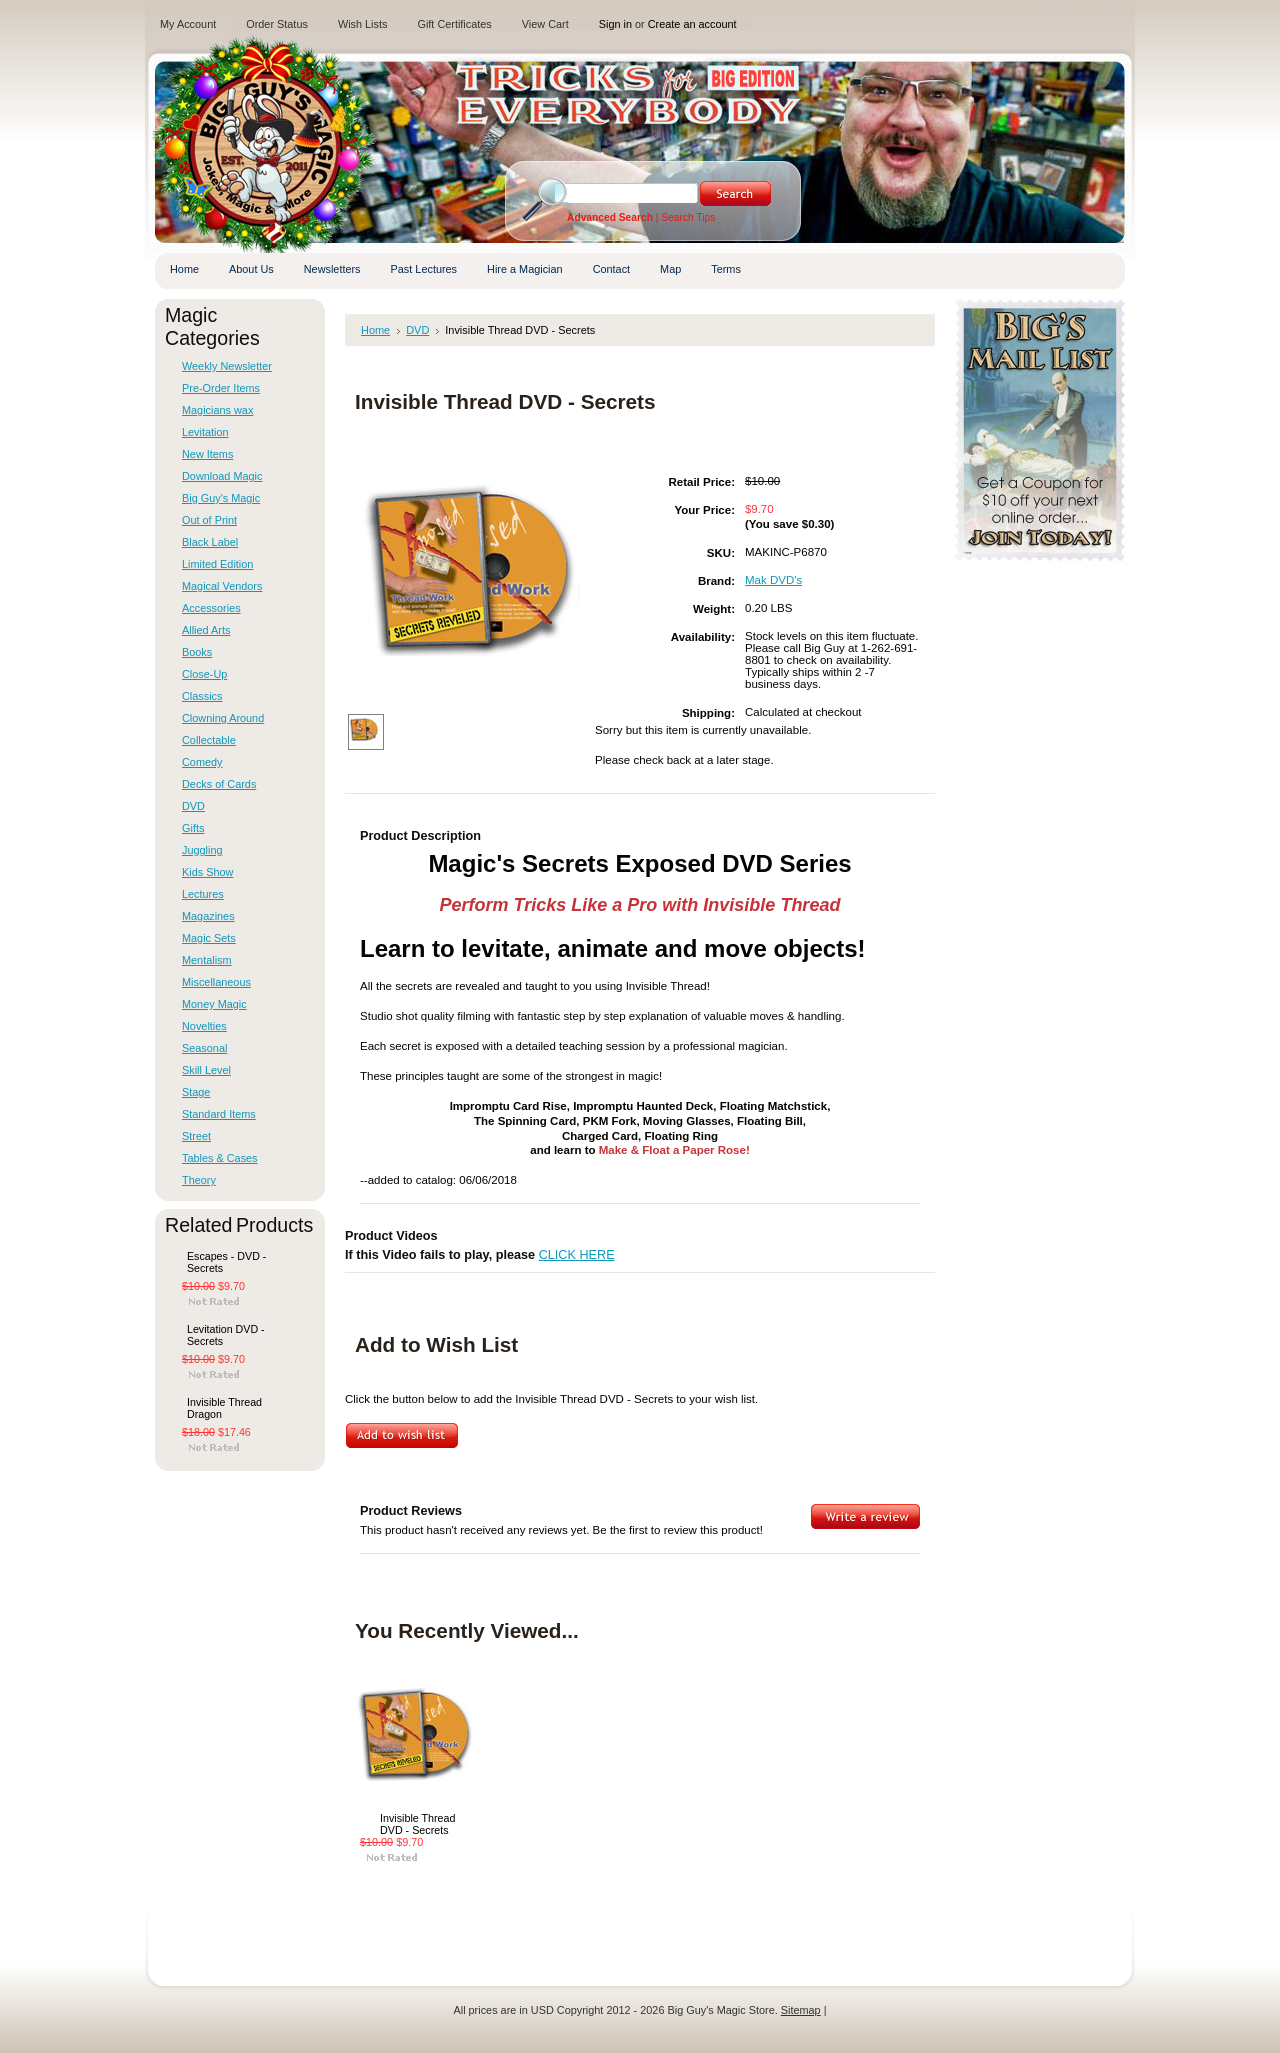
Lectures (203, 894)
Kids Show (207, 872)
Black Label (210, 542)
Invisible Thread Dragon (224, 1408)
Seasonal (204, 1048)
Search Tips (688, 217)
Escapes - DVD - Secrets (226, 1262)
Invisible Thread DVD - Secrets (417, 1824)
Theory (199, 1180)
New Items (207, 454)
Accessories (211, 608)
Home (375, 330)
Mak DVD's (773, 580)
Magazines (208, 916)
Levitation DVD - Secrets (226, 1335)
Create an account (692, 24)
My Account (188, 24)
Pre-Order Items (221, 388)
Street (196, 1136)
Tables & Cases (220, 1158)
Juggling (202, 850)
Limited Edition (217, 564)
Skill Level (206, 1070)
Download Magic (222, 476)
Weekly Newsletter (227, 366)
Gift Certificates (454, 24)
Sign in (615, 24)
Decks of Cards (219, 784)
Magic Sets (209, 938)
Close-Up (204, 674)
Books (197, 652)
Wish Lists (363, 24)
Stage (196, 1092)
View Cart (545, 24)
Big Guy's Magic (221, 498)
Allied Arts (206, 630)
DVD (193, 806)
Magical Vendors (222, 586)
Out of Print (209, 520)
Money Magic (214, 1004)
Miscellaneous (216, 982)
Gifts (193, 828)
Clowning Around (223, 718)
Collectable (209, 740)
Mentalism (207, 960)
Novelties (204, 1026)
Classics (202, 696)
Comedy (202, 762)
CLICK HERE (577, 1255)
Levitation (205, 432)
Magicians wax (217, 410)
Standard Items (219, 1114)
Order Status (277, 24)
